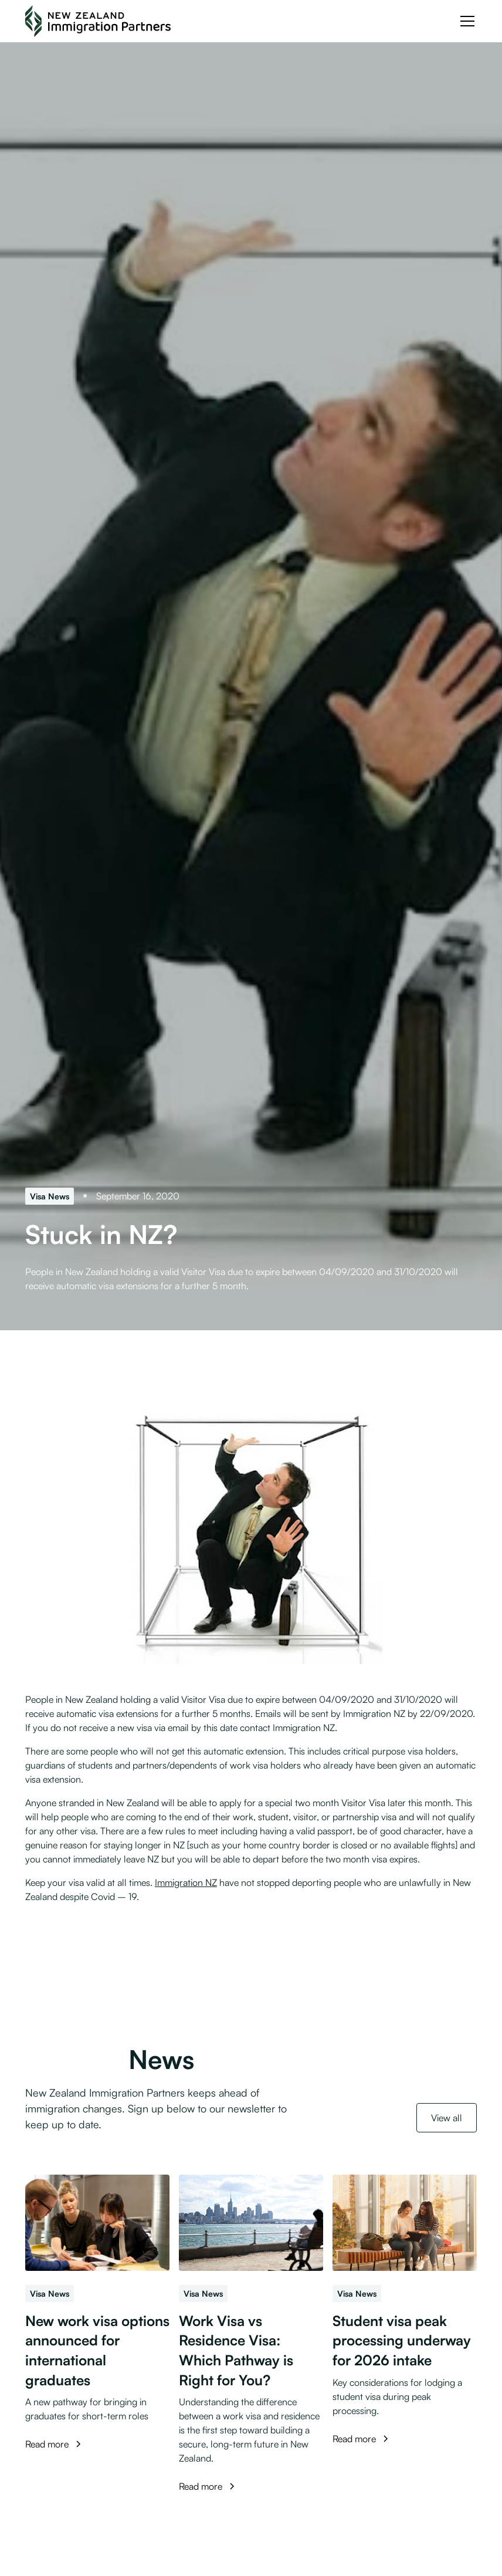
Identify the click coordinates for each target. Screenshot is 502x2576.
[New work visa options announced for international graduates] (97, 2223)
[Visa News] (49, 1196)
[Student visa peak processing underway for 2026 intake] (405, 2223)
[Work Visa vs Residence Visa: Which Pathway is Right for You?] (251, 2223)
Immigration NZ (186, 1882)
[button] (465, 21)
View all (446, 2118)
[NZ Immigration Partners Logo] (98, 21)
